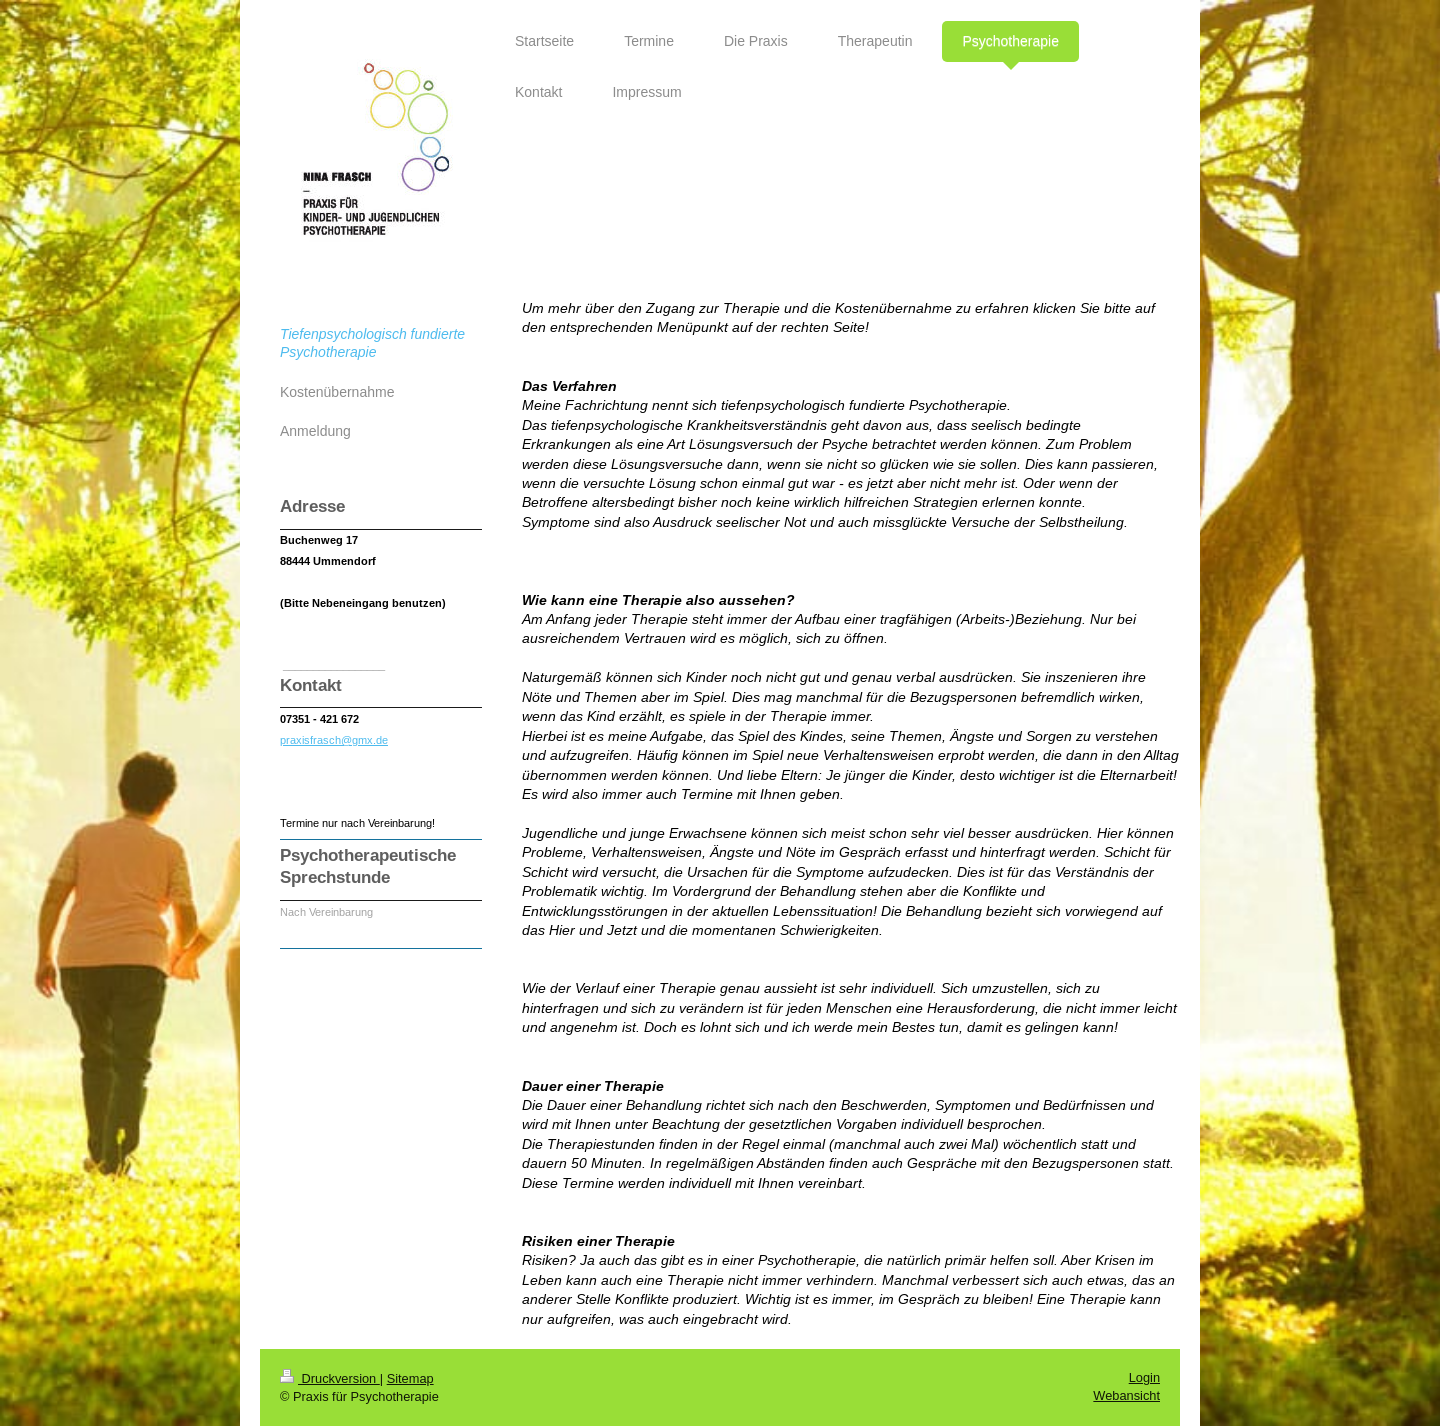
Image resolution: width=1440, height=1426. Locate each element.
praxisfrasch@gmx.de (334, 740)
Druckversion (330, 1378)
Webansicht (1126, 1395)
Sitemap (410, 1378)
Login (1144, 1377)
